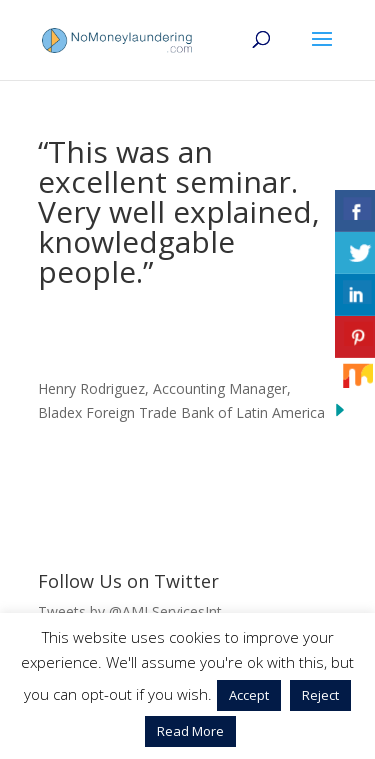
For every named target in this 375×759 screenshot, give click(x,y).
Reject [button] (320, 695)
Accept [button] (249, 695)
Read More (190, 731)
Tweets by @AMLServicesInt (130, 611)
